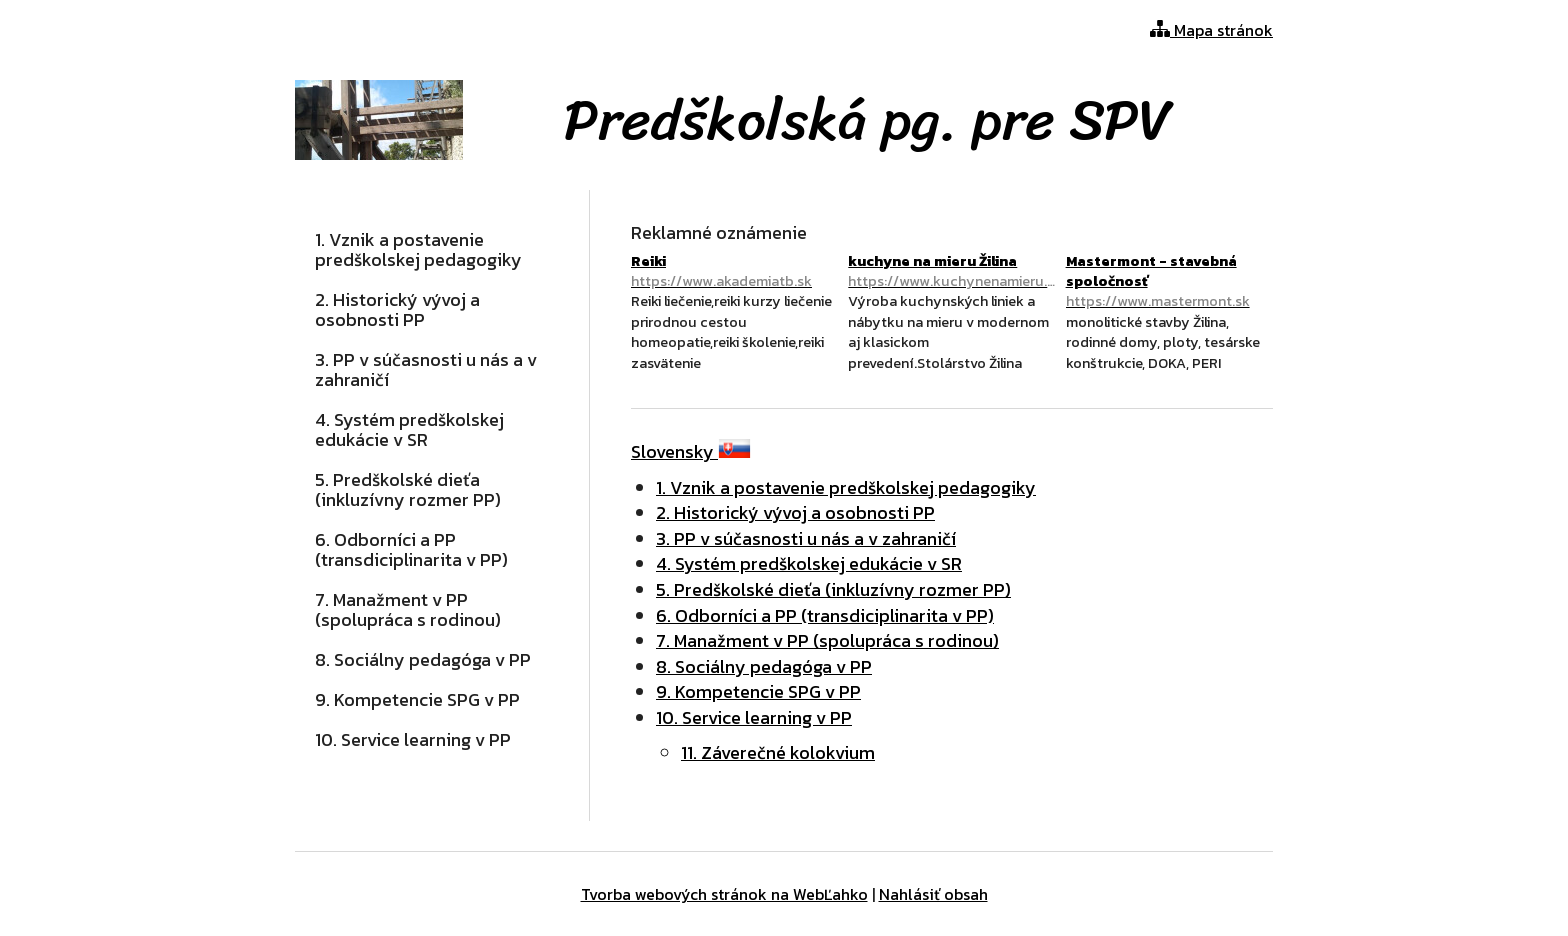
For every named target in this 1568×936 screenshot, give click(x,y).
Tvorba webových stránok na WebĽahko (724, 894)
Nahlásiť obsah (933, 894)
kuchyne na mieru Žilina (951, 271)
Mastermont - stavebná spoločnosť (1169, 281)
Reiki (734, 271)
